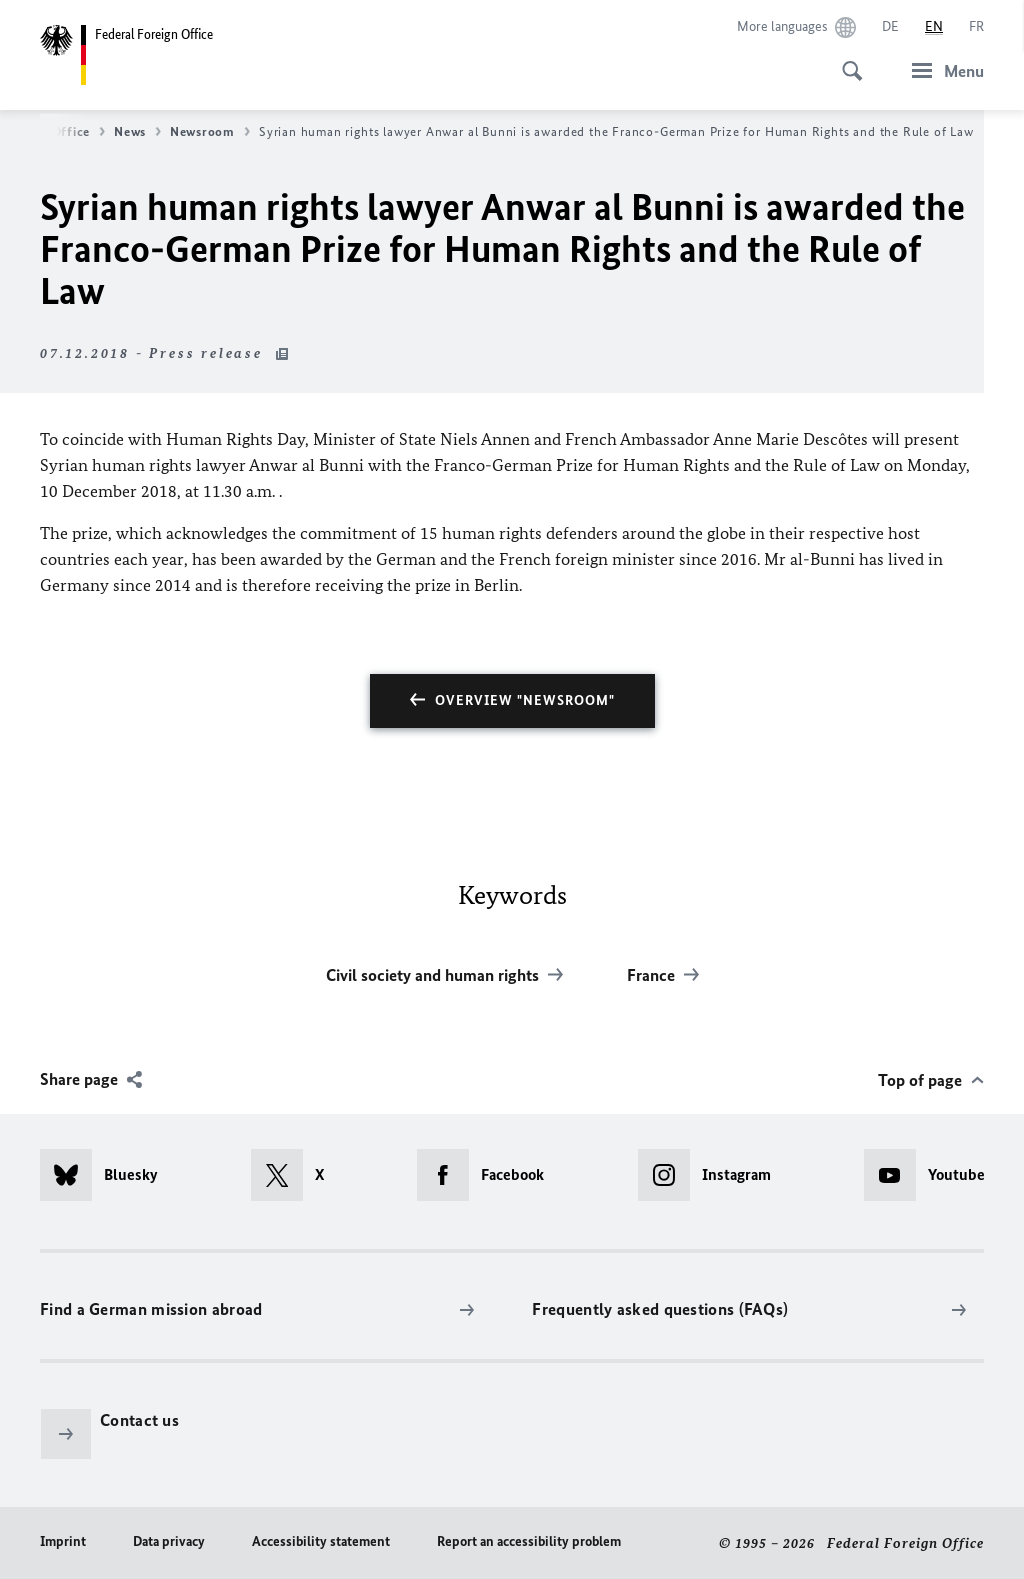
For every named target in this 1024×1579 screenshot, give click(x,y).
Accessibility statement (321, 1541)
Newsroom (210, 132)
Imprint (63, 1541)
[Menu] (942, 70)
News (137, 132)
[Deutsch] (890, 27)
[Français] (976, 27)
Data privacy (169, 1541)
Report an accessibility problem (529, 1541)
